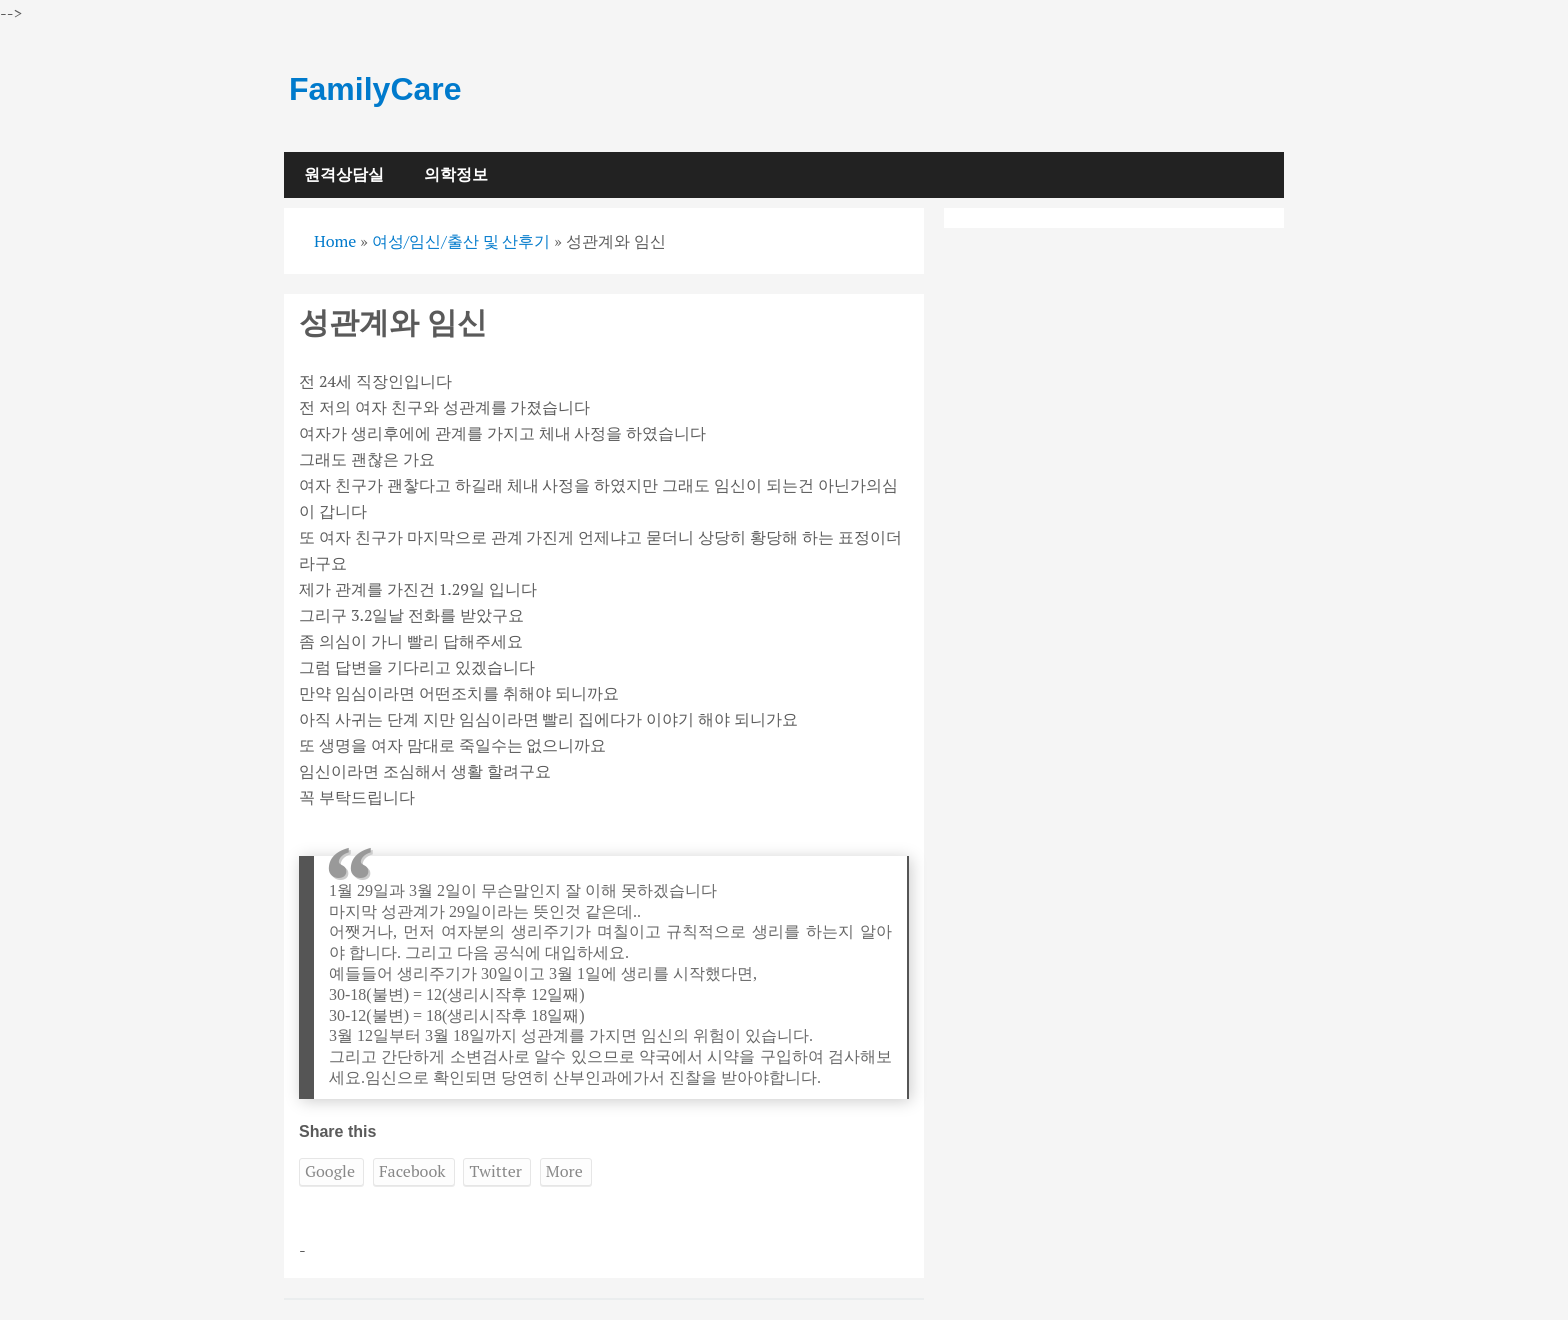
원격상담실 (344, 174)
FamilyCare (375, 89)
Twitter (495, 1171)
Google (330, 1171)
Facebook (412, 1171)
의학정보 (456, 174)
